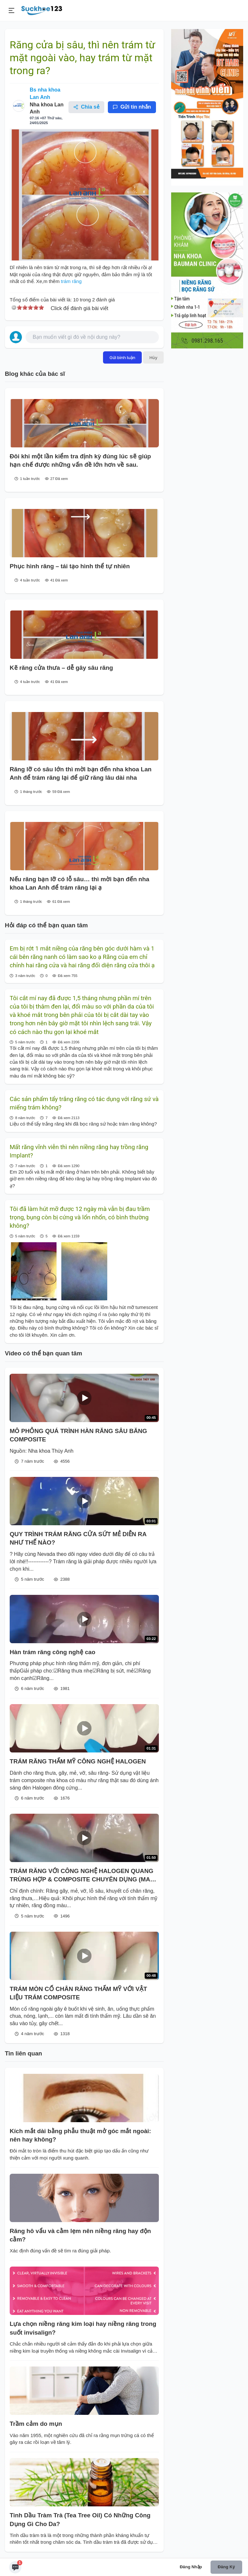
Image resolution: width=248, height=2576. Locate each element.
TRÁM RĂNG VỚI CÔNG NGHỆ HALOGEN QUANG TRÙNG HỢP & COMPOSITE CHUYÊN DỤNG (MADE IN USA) (84, 1876)
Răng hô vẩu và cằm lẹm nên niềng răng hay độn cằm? (80, 2235)
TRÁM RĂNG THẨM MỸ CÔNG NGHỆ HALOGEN (78, 1761)
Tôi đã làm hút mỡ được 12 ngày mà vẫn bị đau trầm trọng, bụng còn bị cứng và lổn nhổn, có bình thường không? (80, 1217)
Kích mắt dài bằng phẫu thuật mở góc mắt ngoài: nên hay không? (80, 2135)
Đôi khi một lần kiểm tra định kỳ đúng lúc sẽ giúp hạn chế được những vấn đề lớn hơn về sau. (80, 460)
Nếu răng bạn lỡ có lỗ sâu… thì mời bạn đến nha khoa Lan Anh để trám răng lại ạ (79, 883)
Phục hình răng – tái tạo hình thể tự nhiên (70, 566)
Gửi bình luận (122, 357)
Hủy (153, 357)
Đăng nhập (191, 2566)
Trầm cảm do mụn (36, 2423)
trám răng (70, 281)
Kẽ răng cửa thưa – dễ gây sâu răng (61, 667)
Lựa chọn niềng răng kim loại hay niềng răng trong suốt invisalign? (83, 2328)
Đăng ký (226, 2566)
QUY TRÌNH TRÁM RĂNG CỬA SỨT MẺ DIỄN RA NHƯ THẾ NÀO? (78, 1538)
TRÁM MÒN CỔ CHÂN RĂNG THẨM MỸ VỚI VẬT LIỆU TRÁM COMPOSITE (78, 1993)
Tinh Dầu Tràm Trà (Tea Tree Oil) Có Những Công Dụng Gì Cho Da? (80, 2519)
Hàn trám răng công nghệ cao (52, 1652)
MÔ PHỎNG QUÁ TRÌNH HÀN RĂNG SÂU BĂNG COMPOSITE (78, 1435)
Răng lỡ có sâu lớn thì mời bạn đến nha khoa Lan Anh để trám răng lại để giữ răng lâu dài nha (80, 773)
